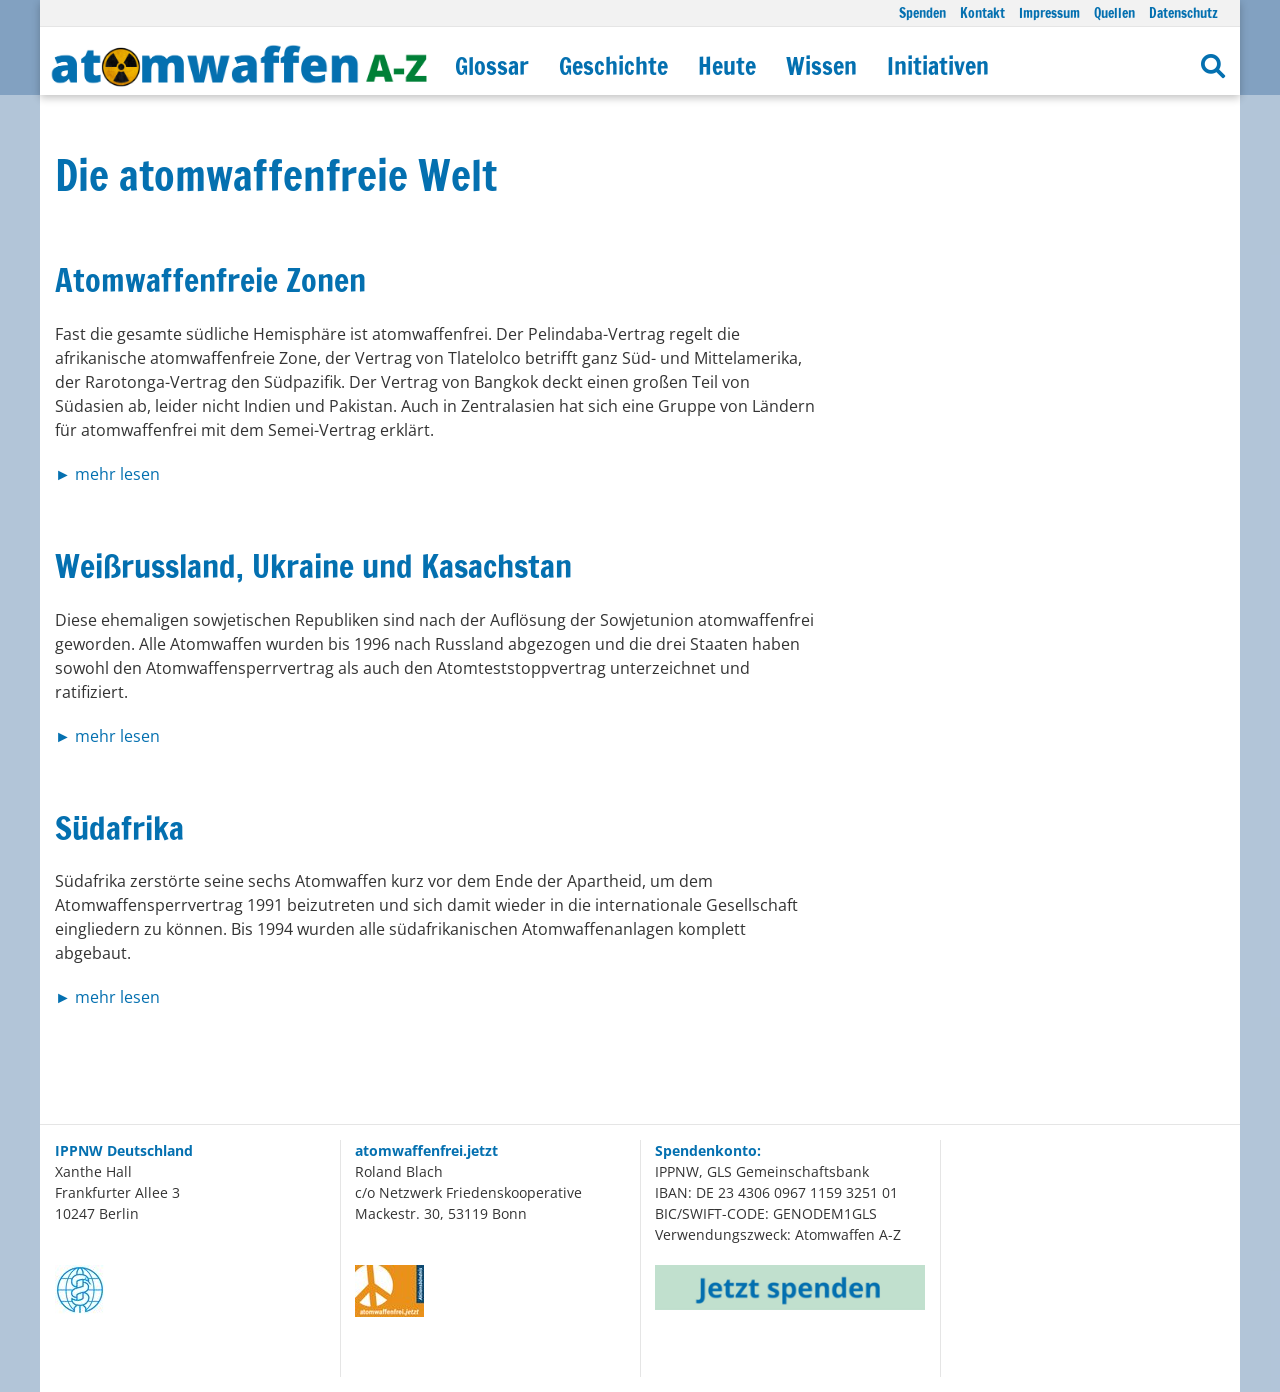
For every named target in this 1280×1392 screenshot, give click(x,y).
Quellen (1114, 12)
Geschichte (613, 66)
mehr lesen (117, 474)
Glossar (492, 66)
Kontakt (982, 12)
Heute (727, 66)
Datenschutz (1183, 12)
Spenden (922, 12)
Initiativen (938, 66)
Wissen (821, 66)
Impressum (1049, 12)
